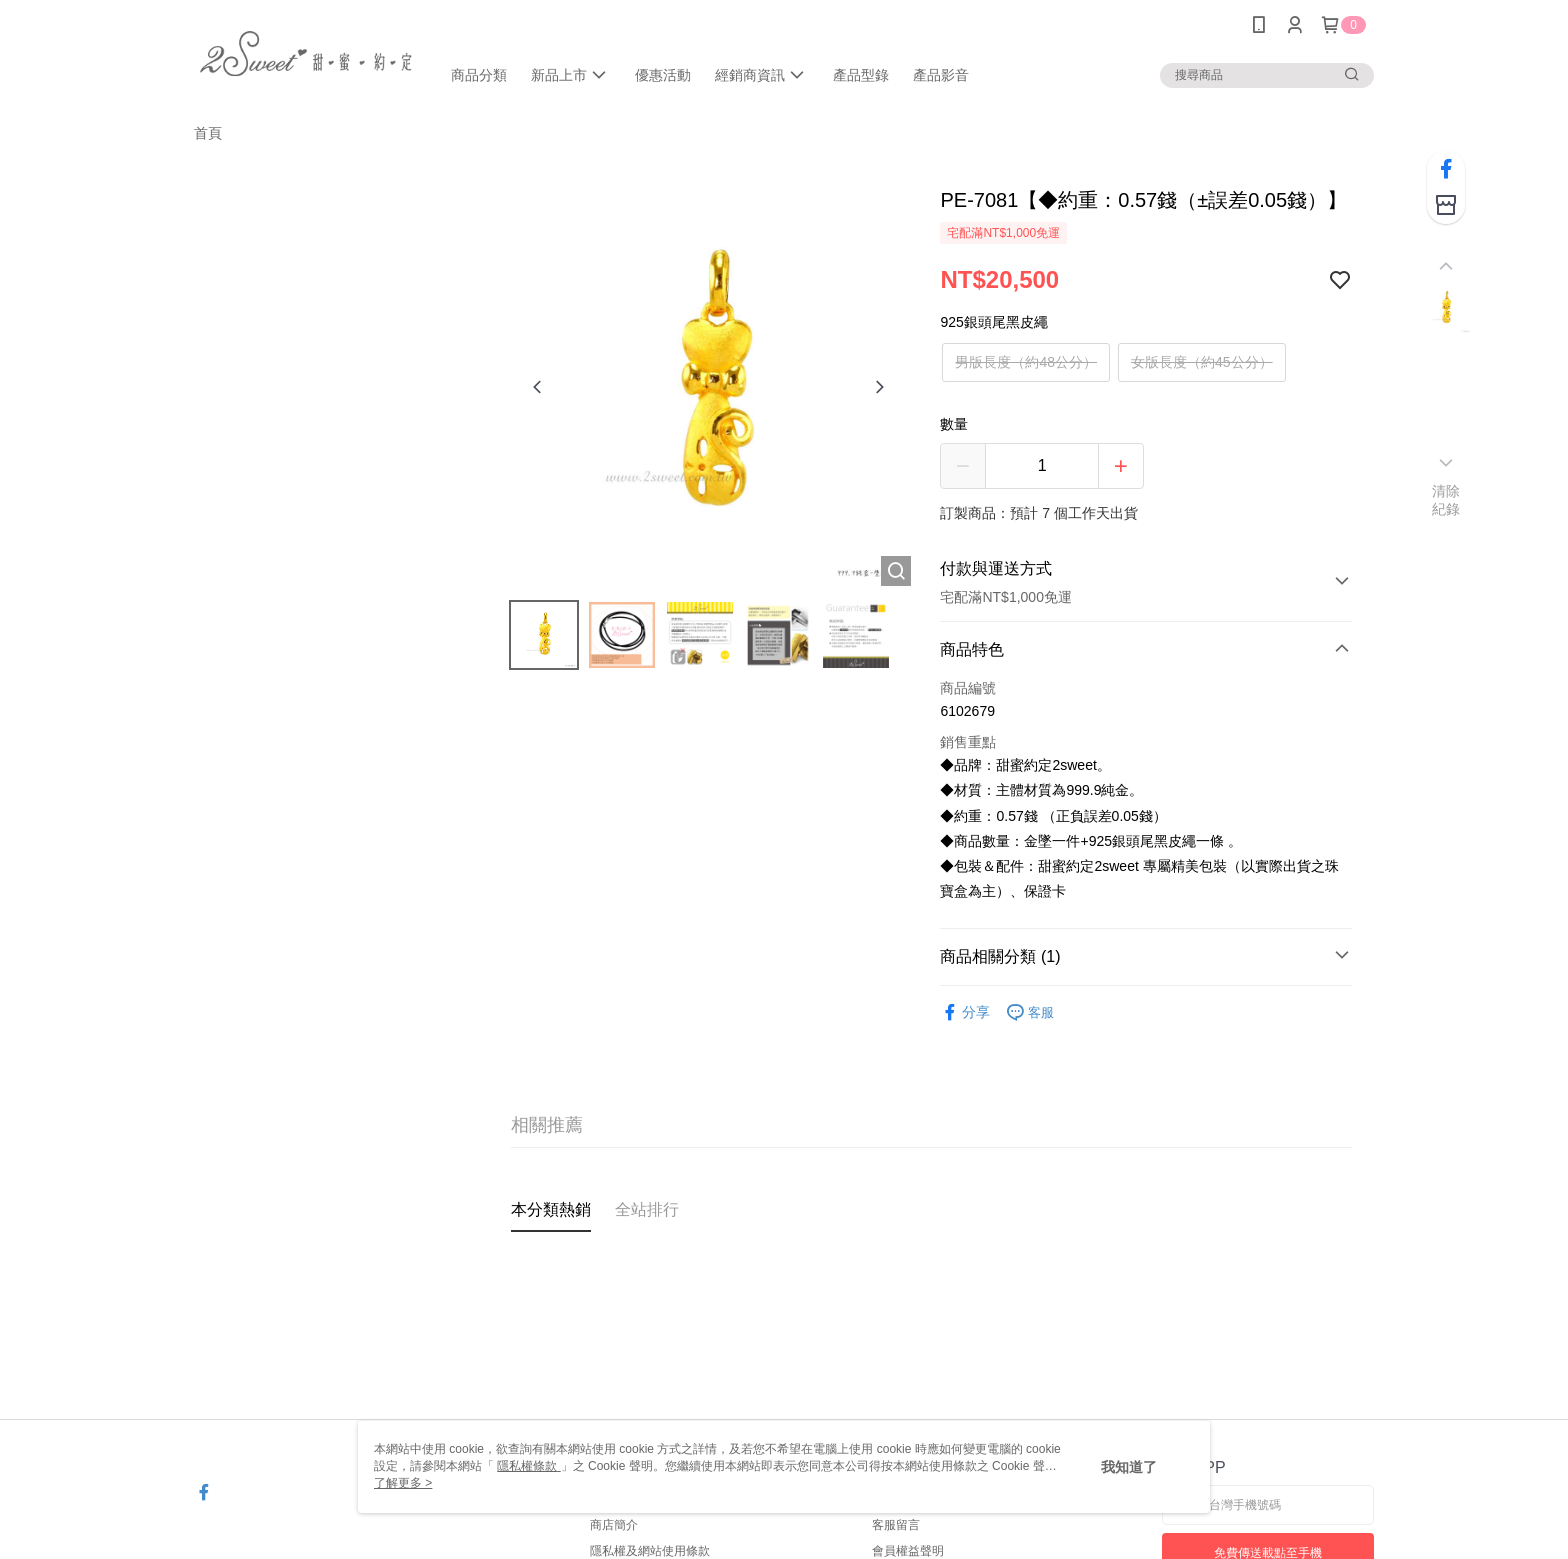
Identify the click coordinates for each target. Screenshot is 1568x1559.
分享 (965, 1012)
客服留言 (896, 1525)
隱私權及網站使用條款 (650, 1551)
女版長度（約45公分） (1202, 362)
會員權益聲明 (908, 1551)
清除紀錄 (1446, 500)
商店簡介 (614, 1525)
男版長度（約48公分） (1026, 362)
